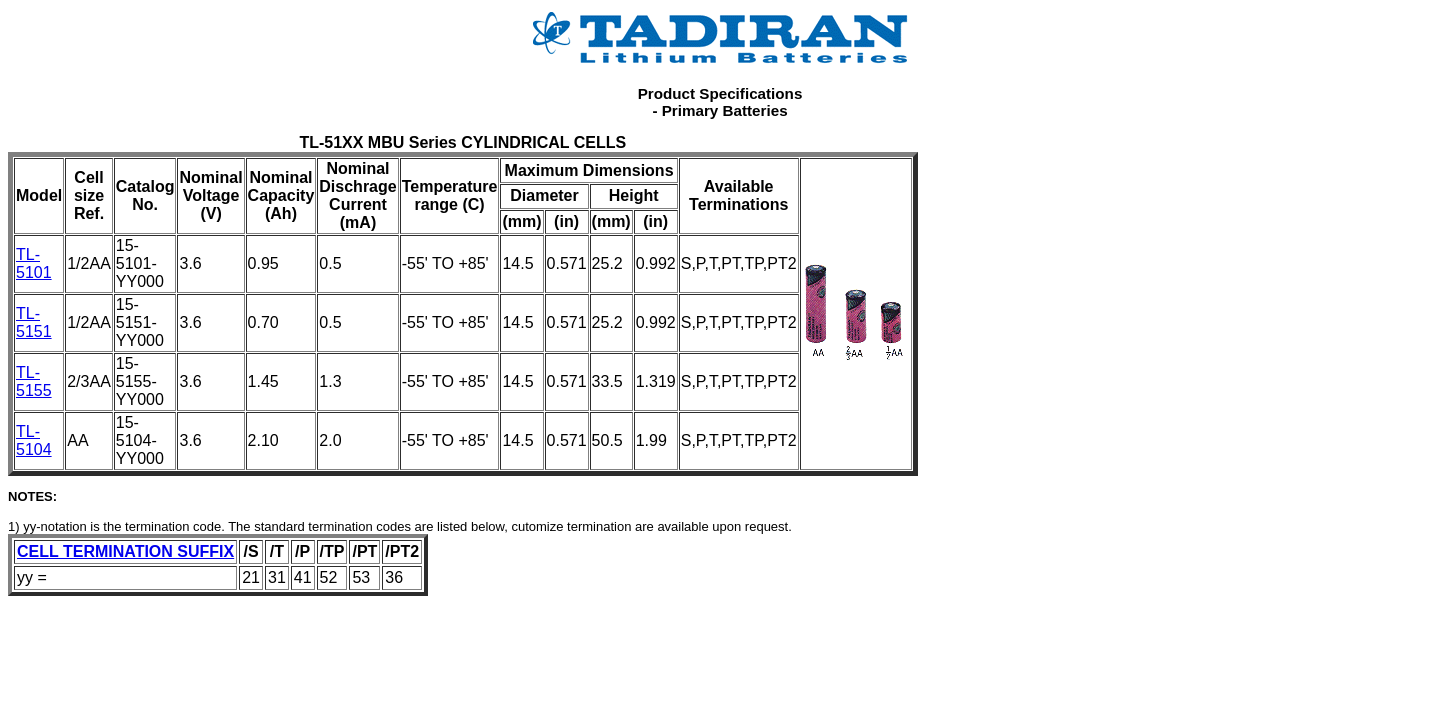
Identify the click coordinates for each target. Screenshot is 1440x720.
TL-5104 (34, 440)
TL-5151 (34, 322)
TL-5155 (34, 381)
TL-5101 (34, 263)
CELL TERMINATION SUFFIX (125, 551)
